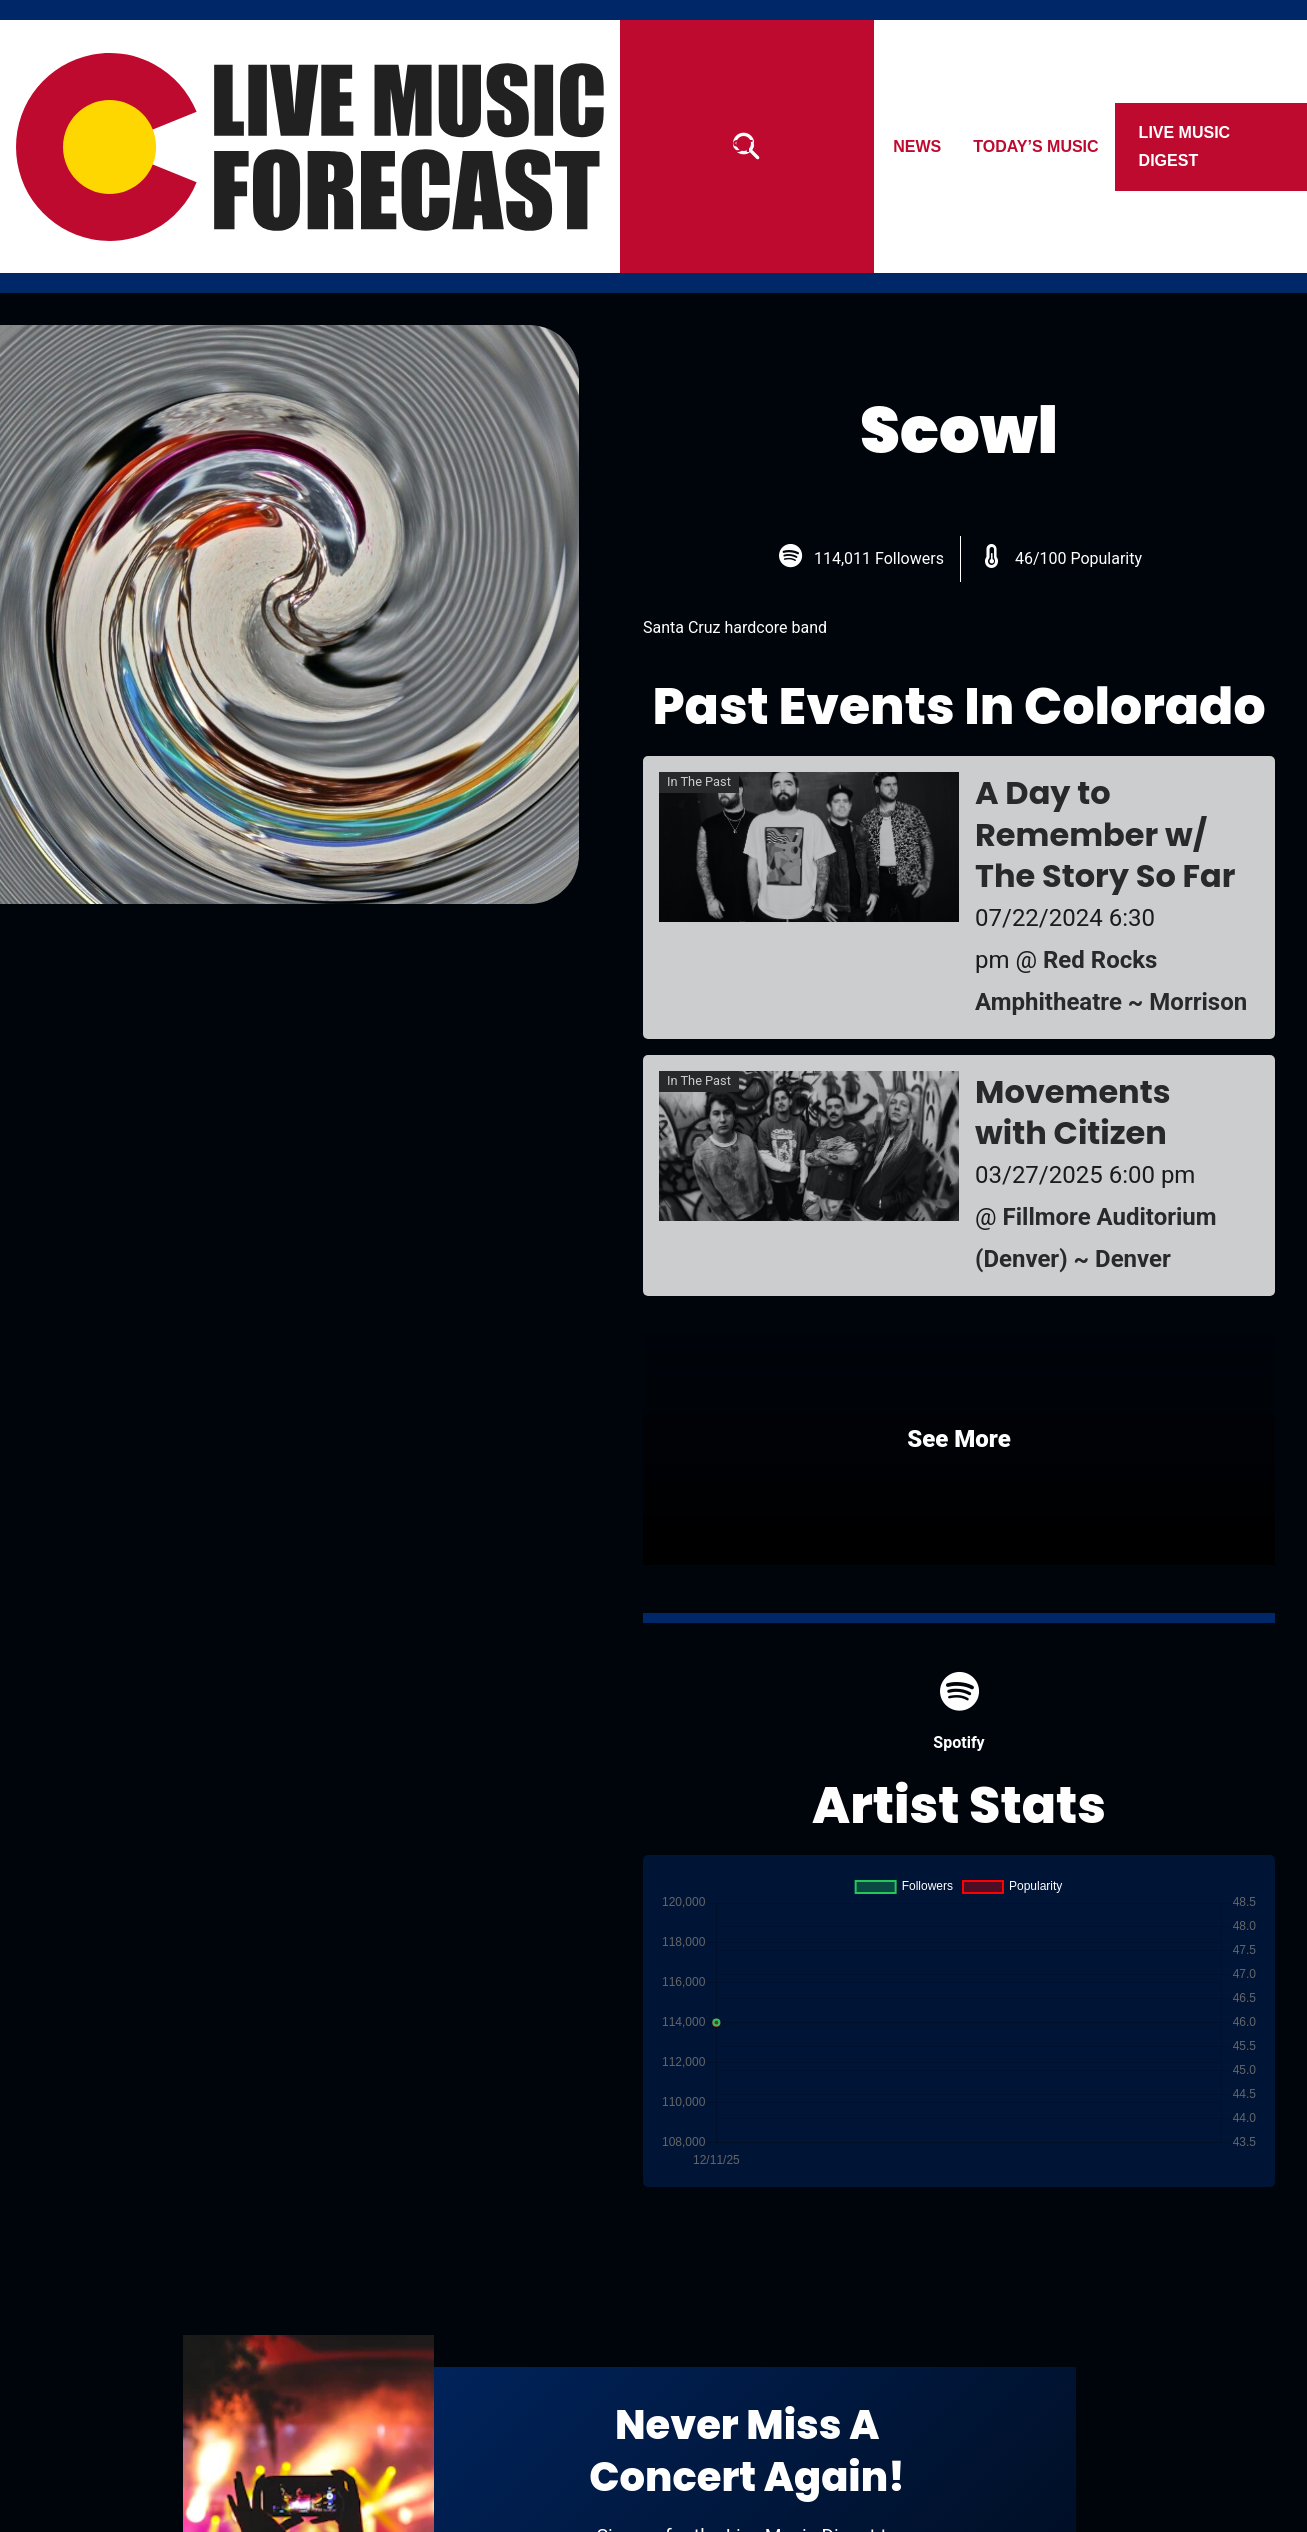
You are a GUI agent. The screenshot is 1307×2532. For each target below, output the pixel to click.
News (918, 146)
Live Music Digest (1185, 146)
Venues (829, 146)
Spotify (958, 1711)
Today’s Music (1036, 146)
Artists (729, 146)
